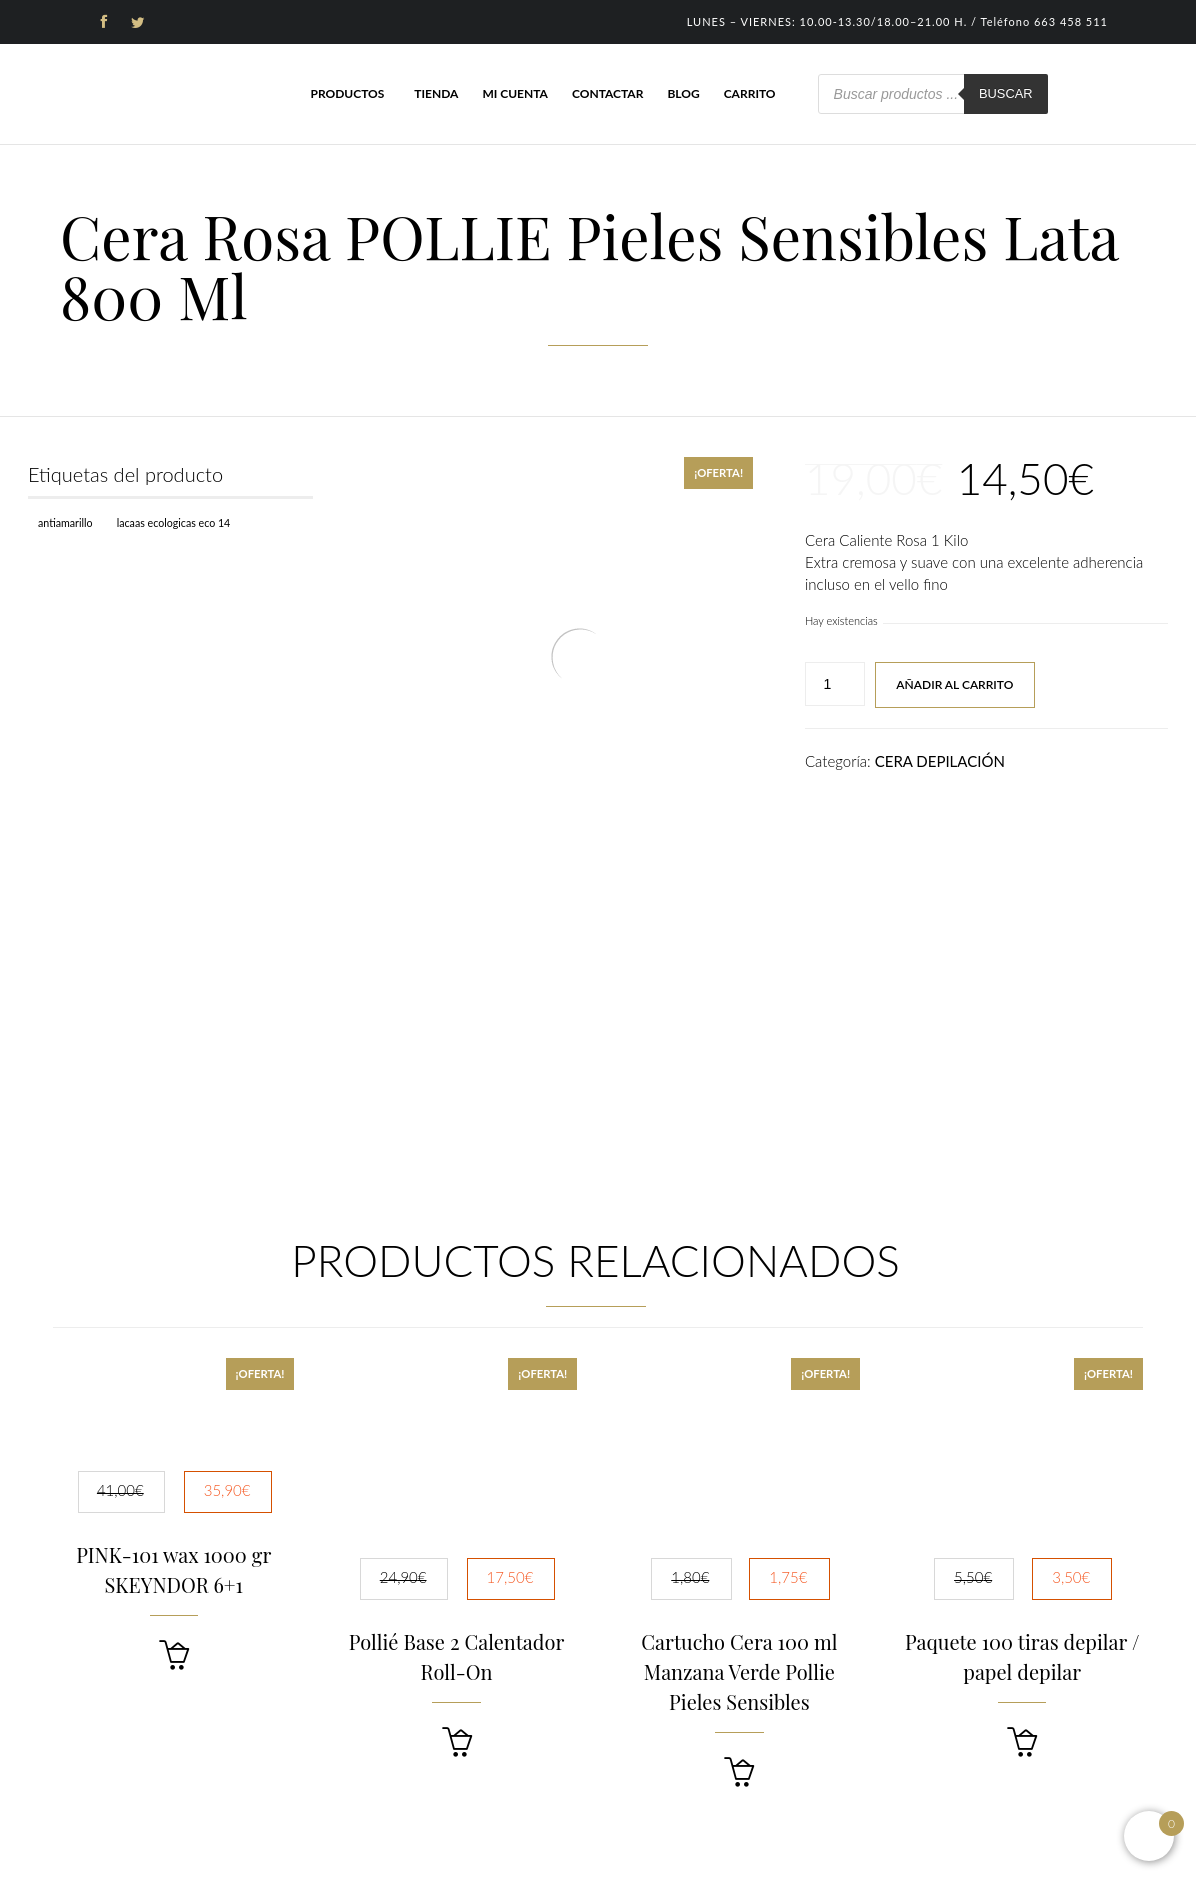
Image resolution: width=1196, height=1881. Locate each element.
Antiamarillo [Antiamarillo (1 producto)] (65, 522)
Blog (683, 93)
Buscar (1006, 93)
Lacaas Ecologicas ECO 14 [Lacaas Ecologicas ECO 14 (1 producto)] (174, 522)
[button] (174, 1655)
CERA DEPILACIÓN (940, 761)
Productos (347, 93)
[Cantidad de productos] (835, 684)
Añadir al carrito (954, 684)
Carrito (750, 93)
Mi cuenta (515, 93)
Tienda (436, 93)
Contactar (607, 93)
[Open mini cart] (1149, 1836)
